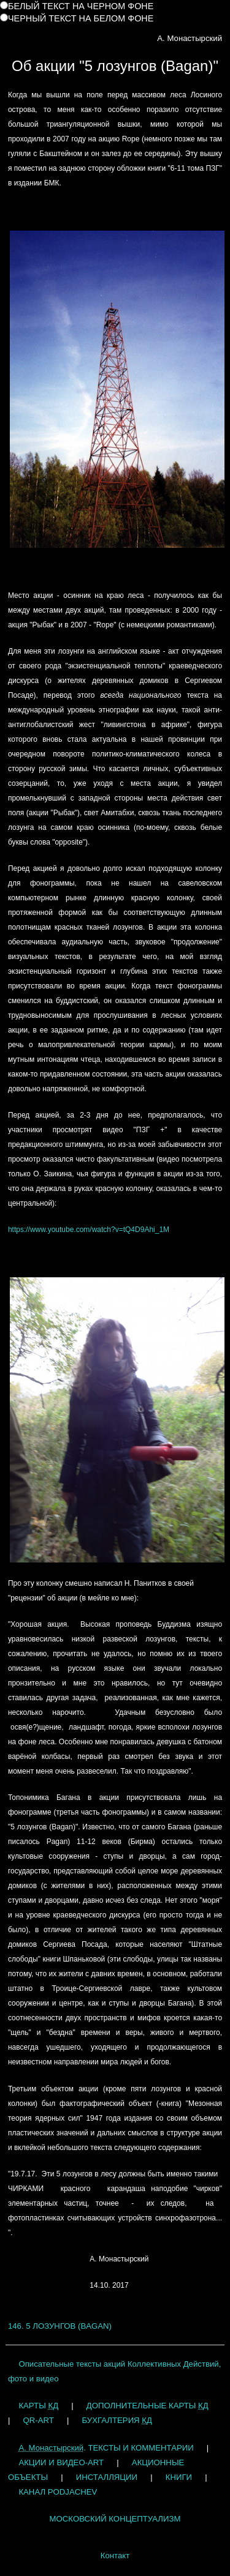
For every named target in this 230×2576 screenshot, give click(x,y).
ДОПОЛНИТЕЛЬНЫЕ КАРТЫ (147, 2405)
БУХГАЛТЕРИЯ (116, 2420)
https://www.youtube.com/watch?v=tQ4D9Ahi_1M (88, 1229)
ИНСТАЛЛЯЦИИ (106, 2477)
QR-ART (38, 2420)
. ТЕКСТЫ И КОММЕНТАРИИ (105, 2447)
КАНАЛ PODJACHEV (57, 2491)
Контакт (115, 2555)
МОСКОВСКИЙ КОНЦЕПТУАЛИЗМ (115, 2519)
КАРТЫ (38, 2405)
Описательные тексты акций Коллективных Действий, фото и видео (114, 2371)
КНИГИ (179, 2477)
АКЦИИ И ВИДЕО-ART (61, 2462)
